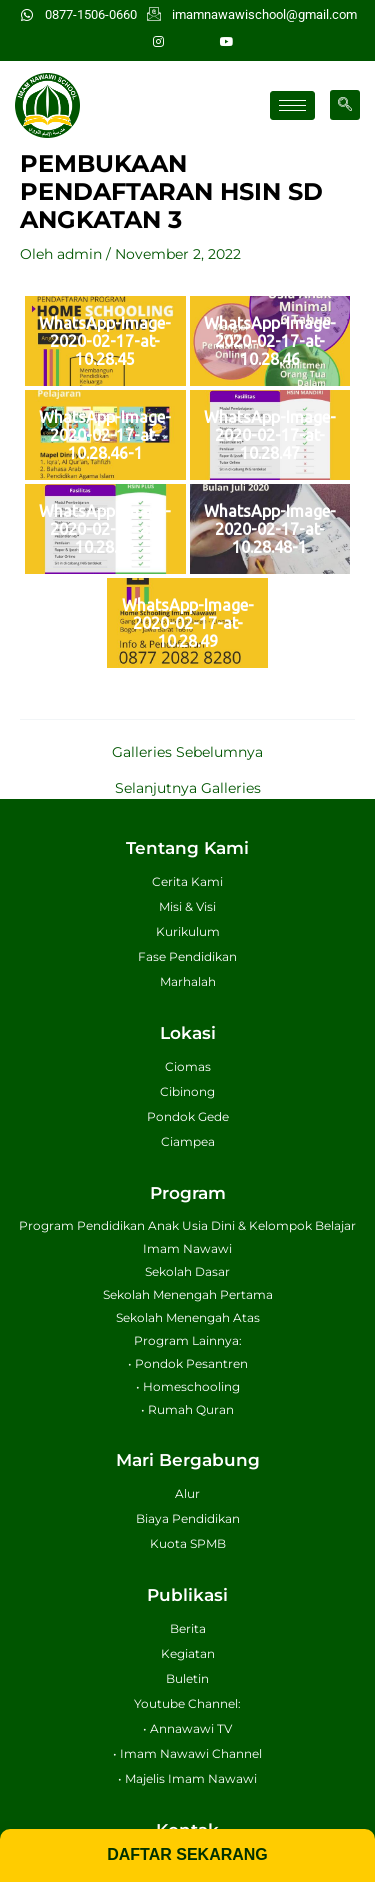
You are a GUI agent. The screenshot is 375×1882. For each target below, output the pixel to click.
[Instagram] (159, 42)
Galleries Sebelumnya (187, 753)
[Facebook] (193, 42)
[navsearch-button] (345, 105)
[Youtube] (227, 42)
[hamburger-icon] (292, 105)
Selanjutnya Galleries (188, 789)
